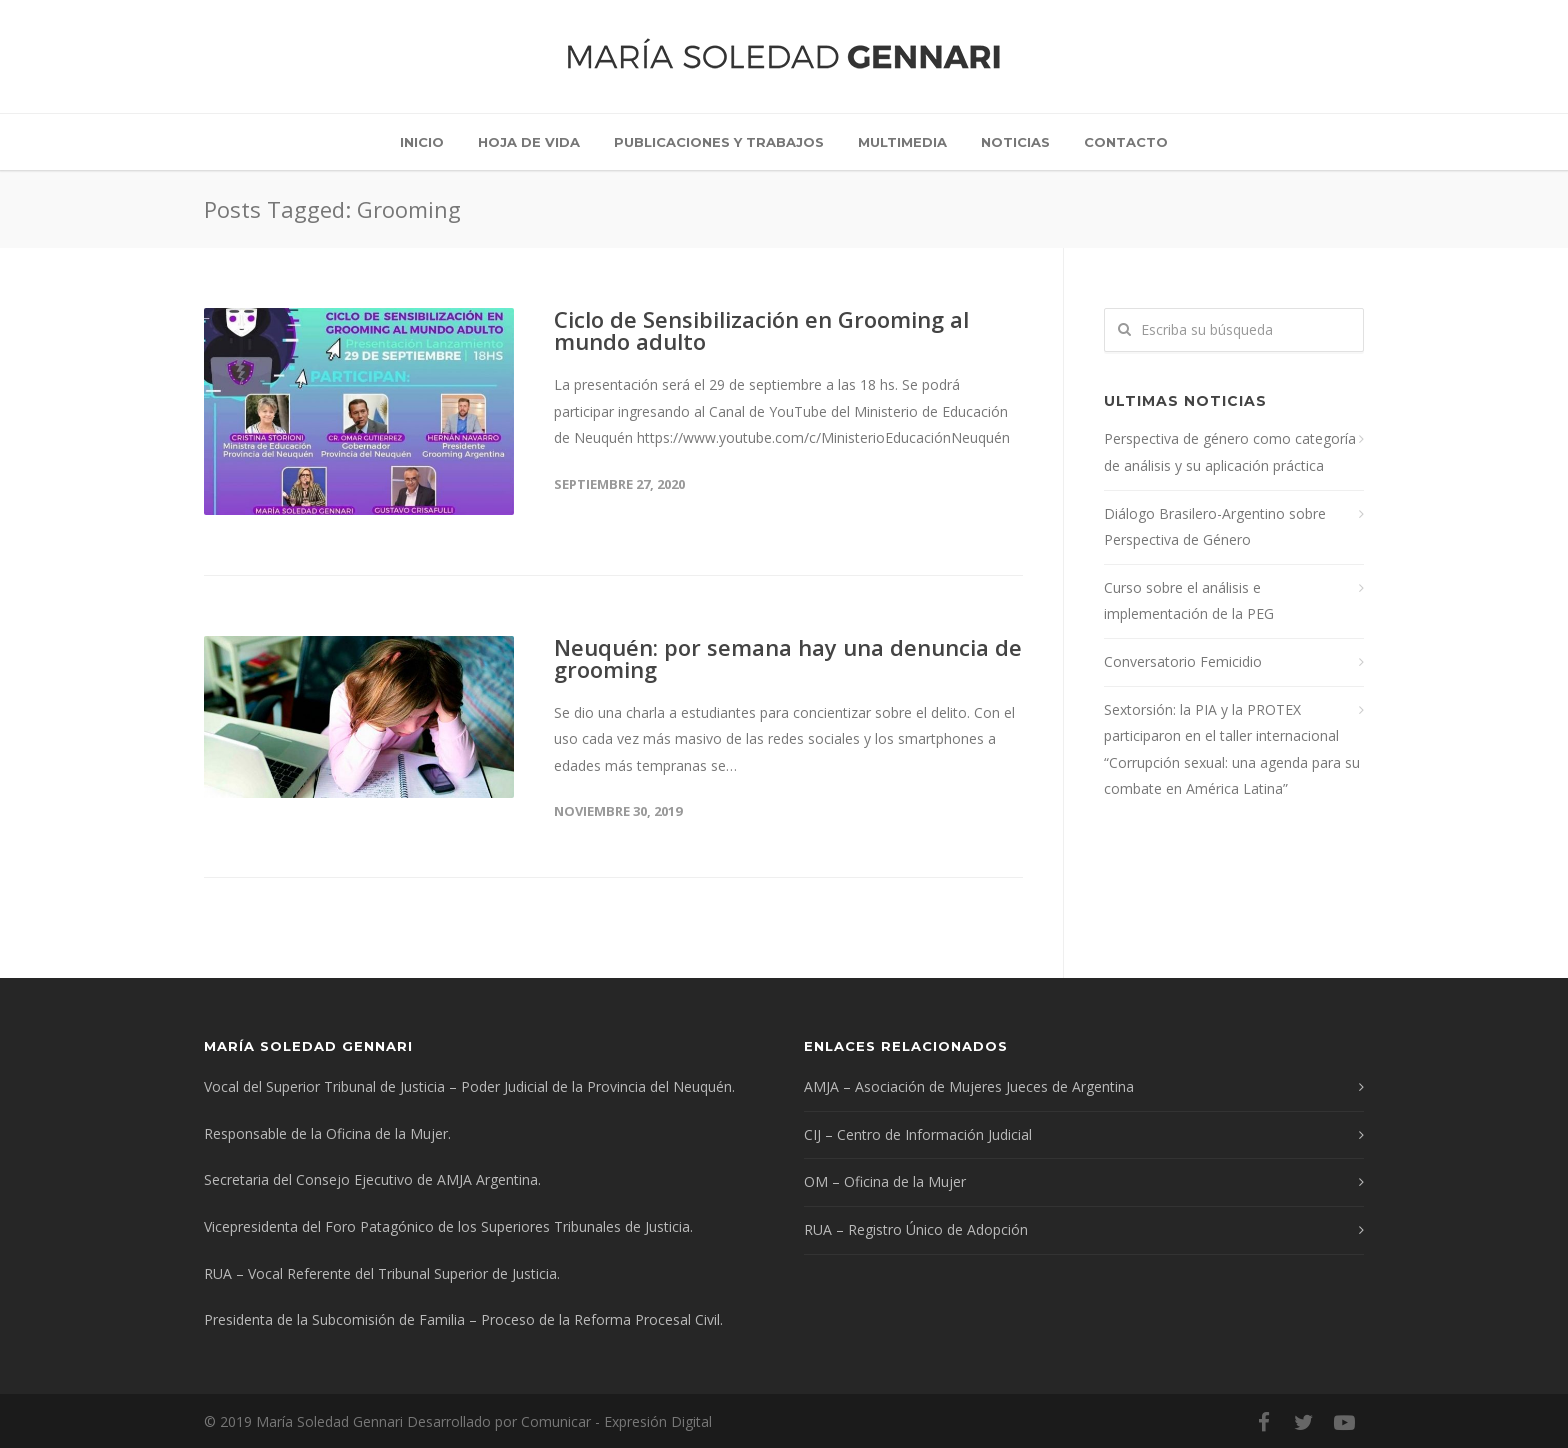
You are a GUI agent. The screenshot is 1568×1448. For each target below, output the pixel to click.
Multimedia (902, 142)
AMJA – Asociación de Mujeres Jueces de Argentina (969, 1086)
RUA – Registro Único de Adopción (916, 1229)
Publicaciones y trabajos (719, 142)
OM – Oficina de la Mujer (885, 1181)
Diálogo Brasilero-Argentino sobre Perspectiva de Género (1215, 527)
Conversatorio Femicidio (1183, 661)
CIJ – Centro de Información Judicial (918, 1134)
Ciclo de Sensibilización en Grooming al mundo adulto (761, 330)
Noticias (1015, 142)
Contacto (1126, 142)
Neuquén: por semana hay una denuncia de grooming (788, 658)
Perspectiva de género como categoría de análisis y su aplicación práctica (1230, 452)
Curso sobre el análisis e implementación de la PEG (1189, 601)
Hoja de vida (529, 142)
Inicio (422, 142)
